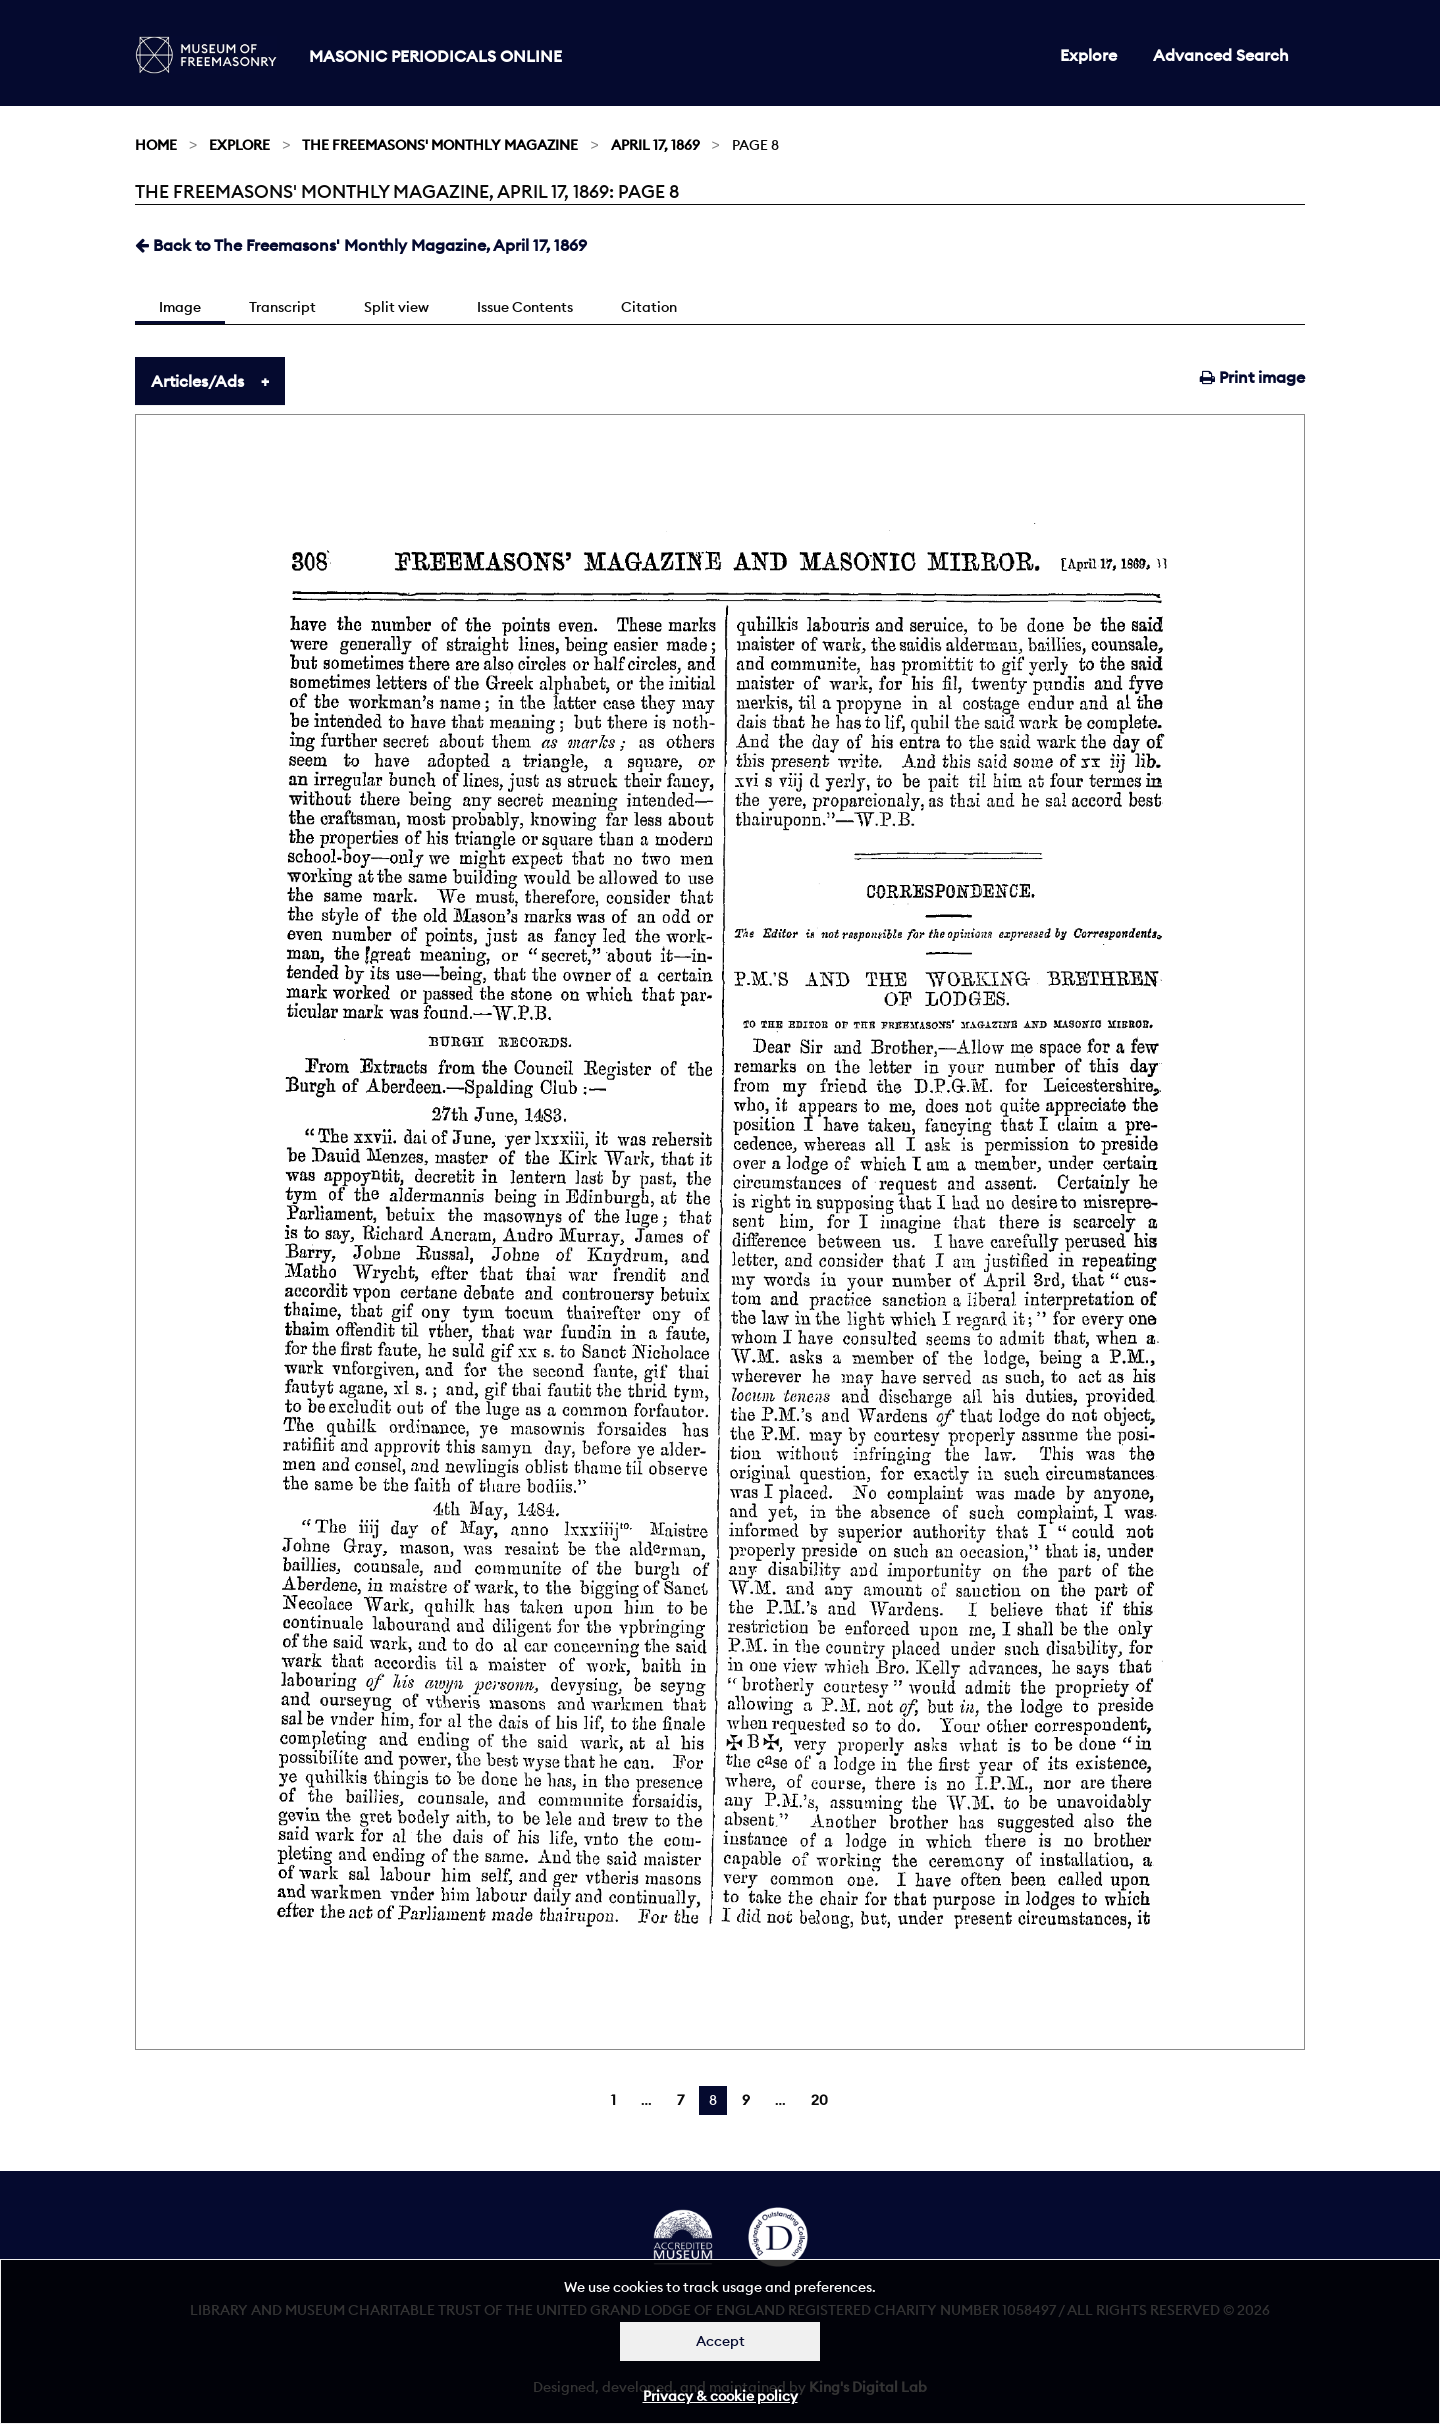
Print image (1252, 377)
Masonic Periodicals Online (435, 56)
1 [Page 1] (613, 2100)
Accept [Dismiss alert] (720, 2341)
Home (156, 145)
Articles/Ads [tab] (197, 381)
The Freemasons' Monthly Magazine (440, 145)
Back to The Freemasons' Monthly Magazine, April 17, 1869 (361, 245)
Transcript (282, 307)
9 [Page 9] (746, 2100)
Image (180, 307)
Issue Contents (525, 307)
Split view (396, 307)
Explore (1088, 55)
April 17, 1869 (655, 145)
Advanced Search (1221, 55)
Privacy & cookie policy (720, 2396)
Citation (649, 307)
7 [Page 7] (680, 2100)
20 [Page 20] (819, 2100)
